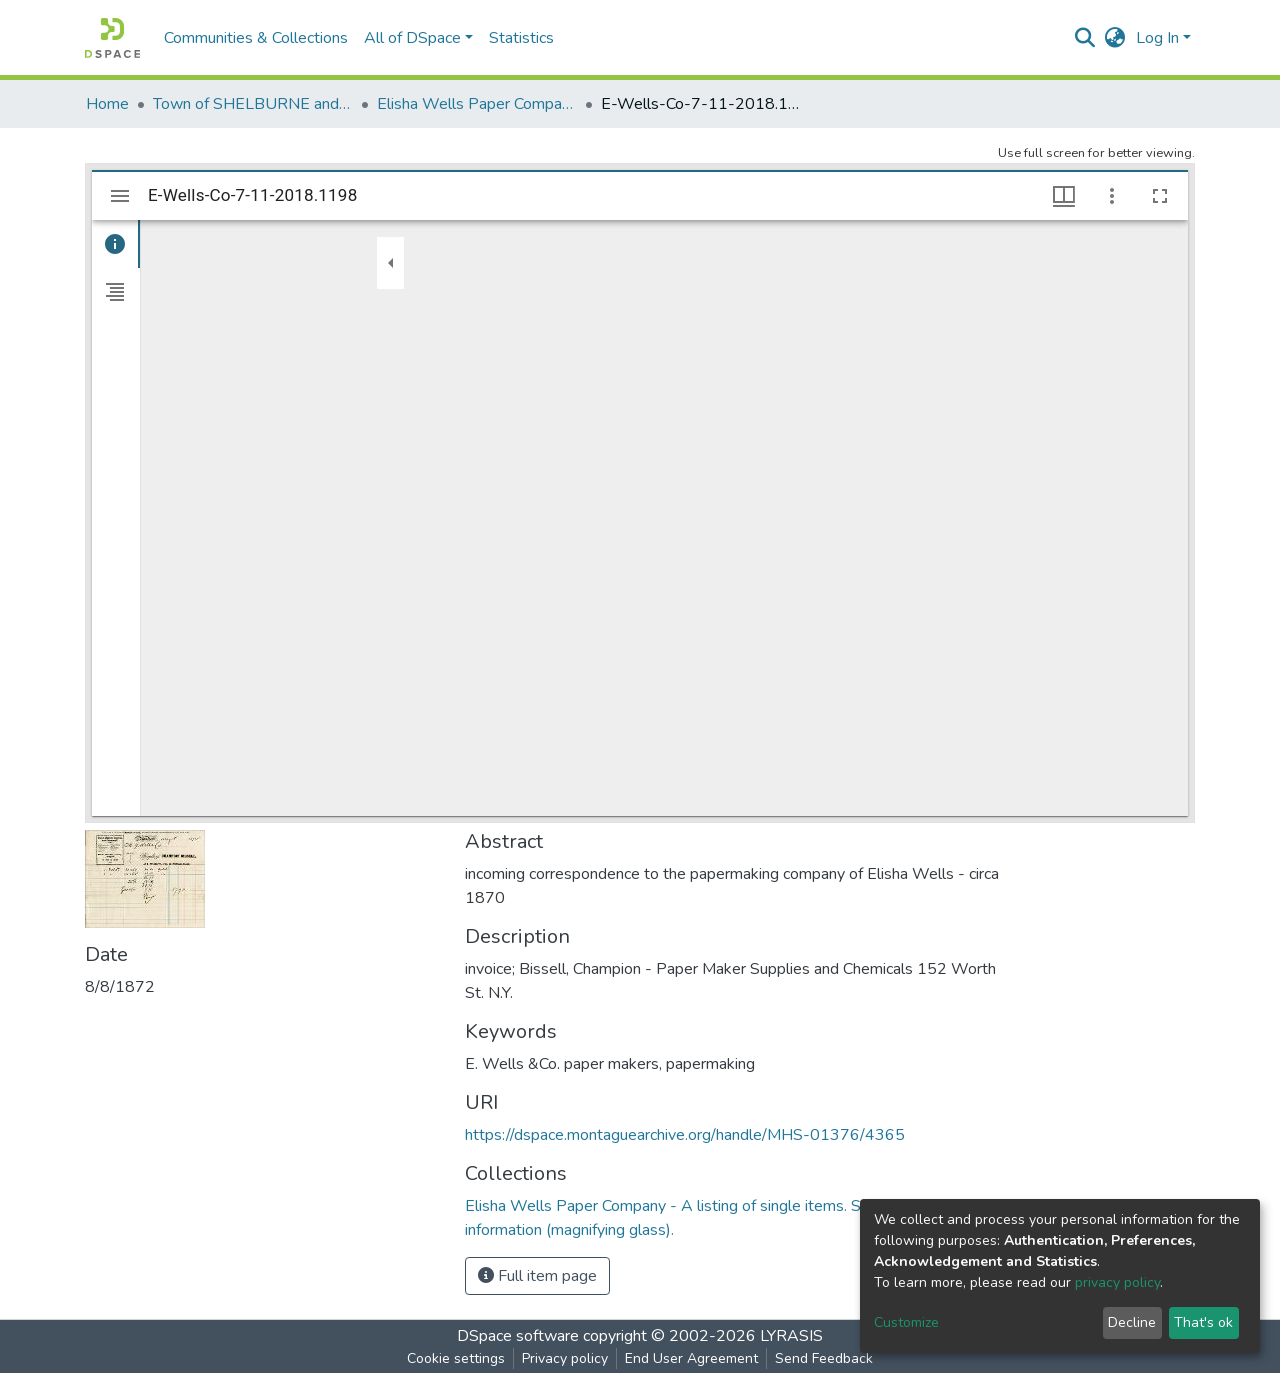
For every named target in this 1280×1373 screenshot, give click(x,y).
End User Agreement (691, 1358)
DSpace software (518, 1336)
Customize (906, 1322)
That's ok (1203, 1322)
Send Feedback (824, 1358)
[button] (1115, 38)
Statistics (521, 38)
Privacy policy (565, 1358)
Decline (1132, 1322)
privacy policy (1117, 1282)
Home (107, 104)
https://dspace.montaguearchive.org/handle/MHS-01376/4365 (685, 1135)
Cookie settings (456, 1358)
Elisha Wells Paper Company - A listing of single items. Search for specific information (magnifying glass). (477, 104)
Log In (1157, 38)
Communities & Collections (256, 38)
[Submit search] (1085, 38)
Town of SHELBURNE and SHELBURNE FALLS (253, 104)
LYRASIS (791, 1336)
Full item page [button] (537, 1276)
